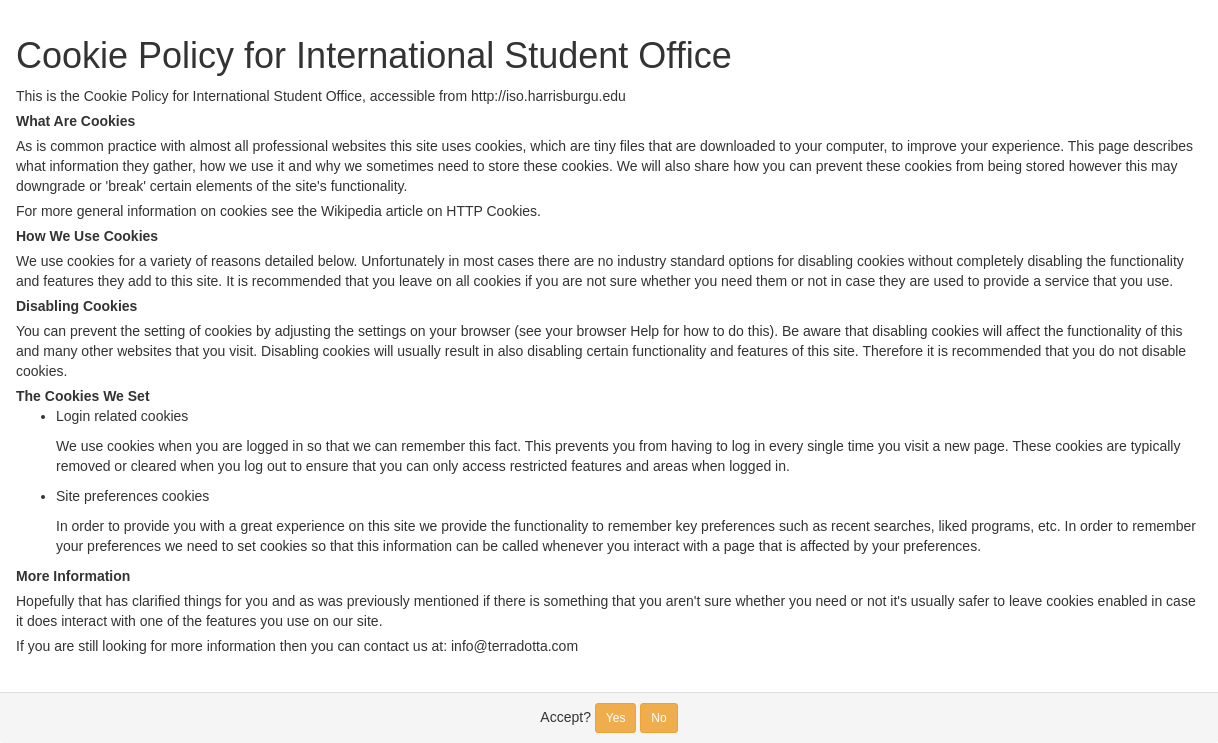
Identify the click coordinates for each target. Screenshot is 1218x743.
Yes (616, 718)
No (658, 718)
